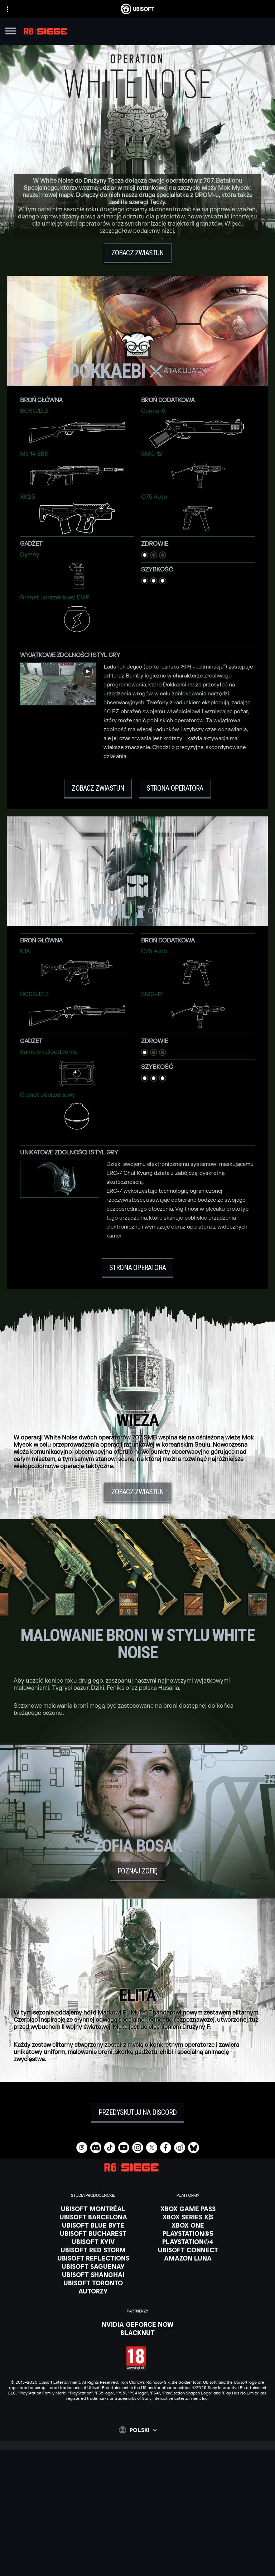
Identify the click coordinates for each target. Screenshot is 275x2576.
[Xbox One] (188, 2225)
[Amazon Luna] (188, 2258)
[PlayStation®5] (188, 2233)
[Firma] (137, 2507)
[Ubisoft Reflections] (93, 2258)
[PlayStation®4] (188, 2241)
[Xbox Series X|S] (188, 2216)
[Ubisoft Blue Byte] (93, 2225)
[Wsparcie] (137, 2525)
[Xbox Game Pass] (188, 2208)
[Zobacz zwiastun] (138, 253)
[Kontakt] (137, 2541)
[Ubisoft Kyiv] (93, 2241)
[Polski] (138, 2430)
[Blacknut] (138, 2332)
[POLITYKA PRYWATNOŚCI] (137, 2551)
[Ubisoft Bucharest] (93, 2233)
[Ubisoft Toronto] (93, 2282)
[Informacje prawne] (137, 2571)
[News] (137, 2516)
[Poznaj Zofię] (137, 1871)
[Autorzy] (93, 2291)
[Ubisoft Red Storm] (93, 2249)
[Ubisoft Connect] (137, 2498)
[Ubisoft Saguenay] (93, 2266)
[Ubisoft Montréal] (93, 2208)
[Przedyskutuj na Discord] (137, 2113)
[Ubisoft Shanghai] (93, 2274)
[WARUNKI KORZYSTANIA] (137, 2561)
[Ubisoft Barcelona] (93, 2216)
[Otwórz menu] (10, 32)
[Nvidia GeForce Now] (138, 2324)
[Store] (137, 2489)
